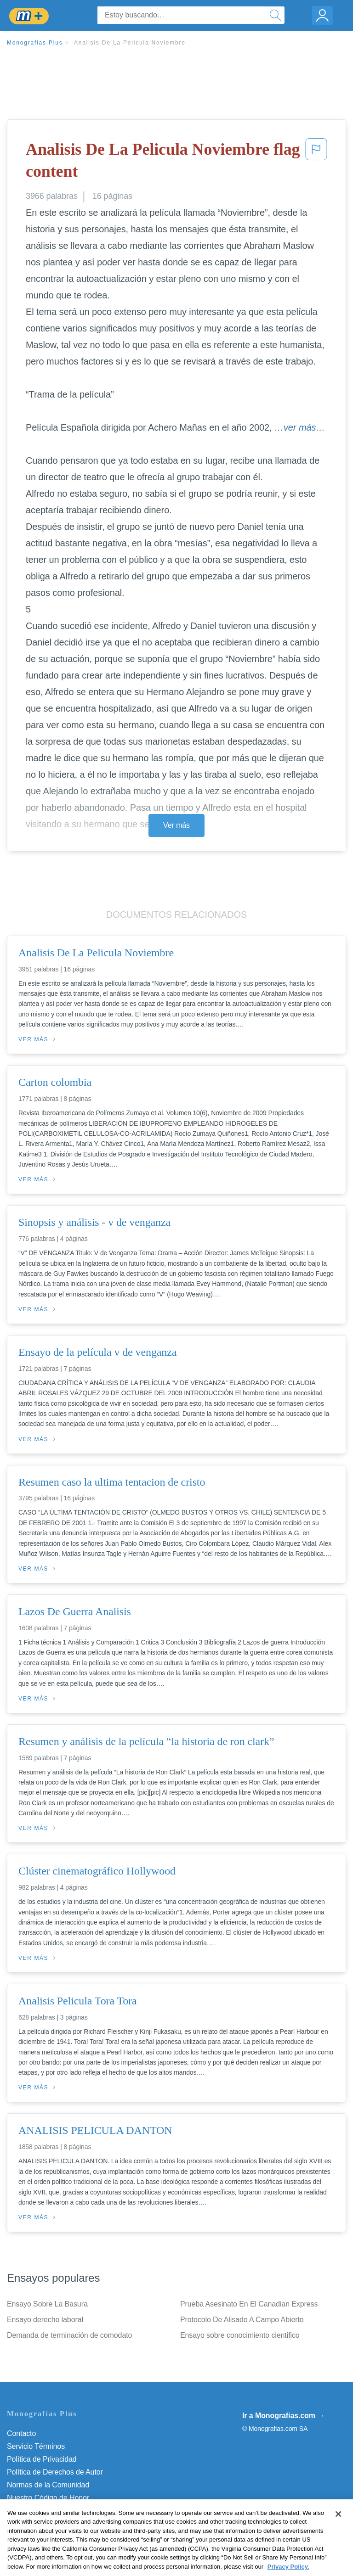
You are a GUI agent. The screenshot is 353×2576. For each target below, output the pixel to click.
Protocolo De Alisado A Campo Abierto (242, 2319)
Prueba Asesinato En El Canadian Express (249, 2304)
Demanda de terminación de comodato (69, 2335)
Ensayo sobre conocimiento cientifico (240, 2335)
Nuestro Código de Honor (48, 2498)
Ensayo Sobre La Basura (47, 2304)
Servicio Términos (36, 2446)
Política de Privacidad (42, 2459)
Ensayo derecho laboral (45, 2319)
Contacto (21, 2433)
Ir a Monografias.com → (283, 2415)
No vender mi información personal (63, 2510)
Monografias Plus (35, 42)
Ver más (176, 825)
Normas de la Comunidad (48, 2485)
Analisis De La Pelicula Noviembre (130, 42)
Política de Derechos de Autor (55, 2472)
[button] (316, 162)
